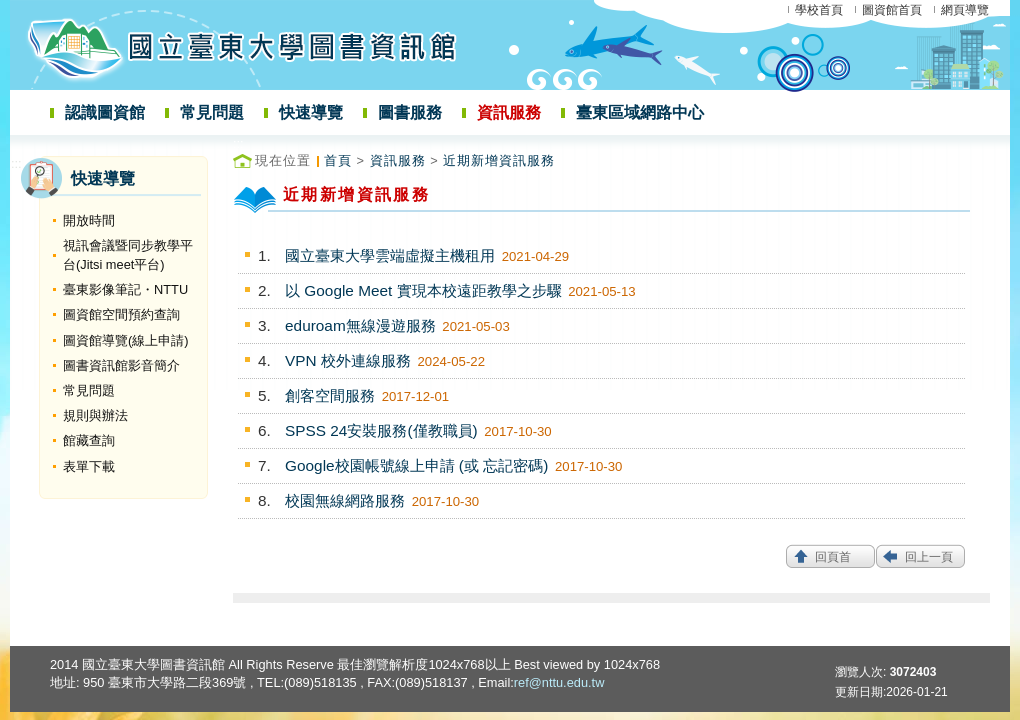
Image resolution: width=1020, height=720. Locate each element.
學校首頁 (819, 10)
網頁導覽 (965, 10)
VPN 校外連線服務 (348, 360)
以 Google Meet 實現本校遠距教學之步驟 (423, 290)
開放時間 (89, 220)
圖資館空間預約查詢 (121, 314)
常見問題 (212, 112)
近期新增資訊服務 (499, 160)
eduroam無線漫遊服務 (360, 325)
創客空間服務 (330, 395)
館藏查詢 (89, 440)
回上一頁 (929, 557)
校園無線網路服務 (345, 500)
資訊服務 (509, 112)
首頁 (338, 160)
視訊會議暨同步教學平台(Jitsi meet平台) (128, 255)
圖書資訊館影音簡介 (121, 365)
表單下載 (89, 466)
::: (16, 163)
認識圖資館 (105, 112)
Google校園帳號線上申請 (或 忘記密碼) (416, 465)
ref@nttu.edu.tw (559, 682)
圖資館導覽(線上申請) (126, 340)
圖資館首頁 (892, 10)
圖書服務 (410, 112)
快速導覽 (311, 112)
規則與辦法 (95, 415)
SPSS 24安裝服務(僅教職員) (381, 430)
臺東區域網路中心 (640, 112)
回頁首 (833, 557)
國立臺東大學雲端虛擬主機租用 (390, 255)
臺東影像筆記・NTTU (125, 289)
